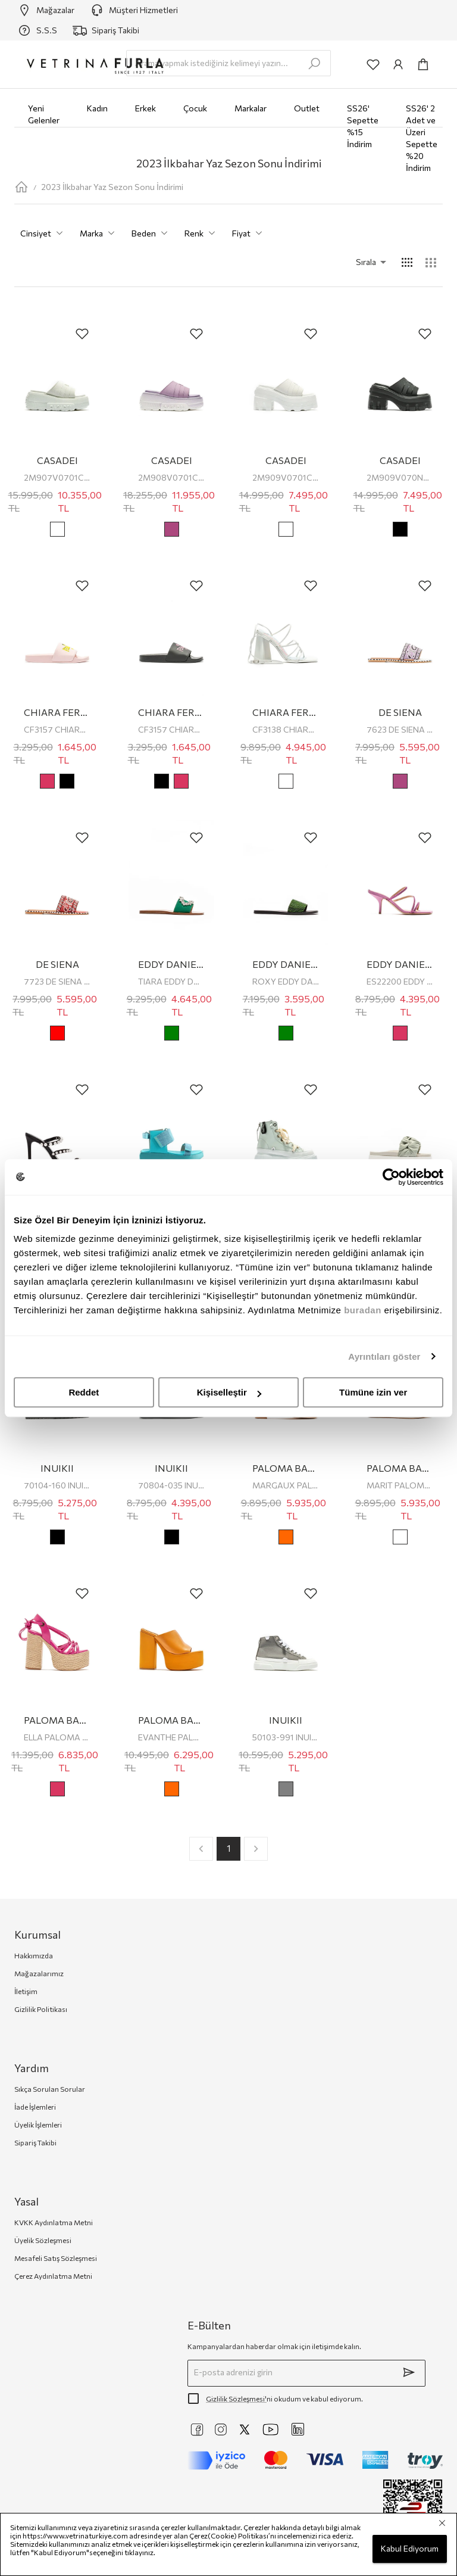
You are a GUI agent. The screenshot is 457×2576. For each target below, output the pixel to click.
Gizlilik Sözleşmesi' (236, 2398)
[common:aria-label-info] (398, 64)
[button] (354, 262)
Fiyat (249, 234)
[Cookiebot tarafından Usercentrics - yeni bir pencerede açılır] (391, 1177)
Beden (152, 234)
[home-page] (21, 187)
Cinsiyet (44, 234)
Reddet (83, 1392)
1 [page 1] (228, 1848)
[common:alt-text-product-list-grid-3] (431, 263)
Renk (202, 234)
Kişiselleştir (229, 1392)
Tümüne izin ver (373, 1392)
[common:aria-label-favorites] (373, 64)
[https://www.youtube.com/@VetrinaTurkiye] (271, 2429)
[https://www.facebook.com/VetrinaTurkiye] (196, 2429)
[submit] (409, 2372)
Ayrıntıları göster (384, 1356)
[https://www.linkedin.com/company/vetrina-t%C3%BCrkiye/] (297, 2429)
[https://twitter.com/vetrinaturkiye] (244, 2429)
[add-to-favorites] (82, 333)
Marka (100, 234)
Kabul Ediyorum (410, 2549)
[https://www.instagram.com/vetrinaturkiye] (220, 2429)
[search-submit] (314, 64)
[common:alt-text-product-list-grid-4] (407, 263)
